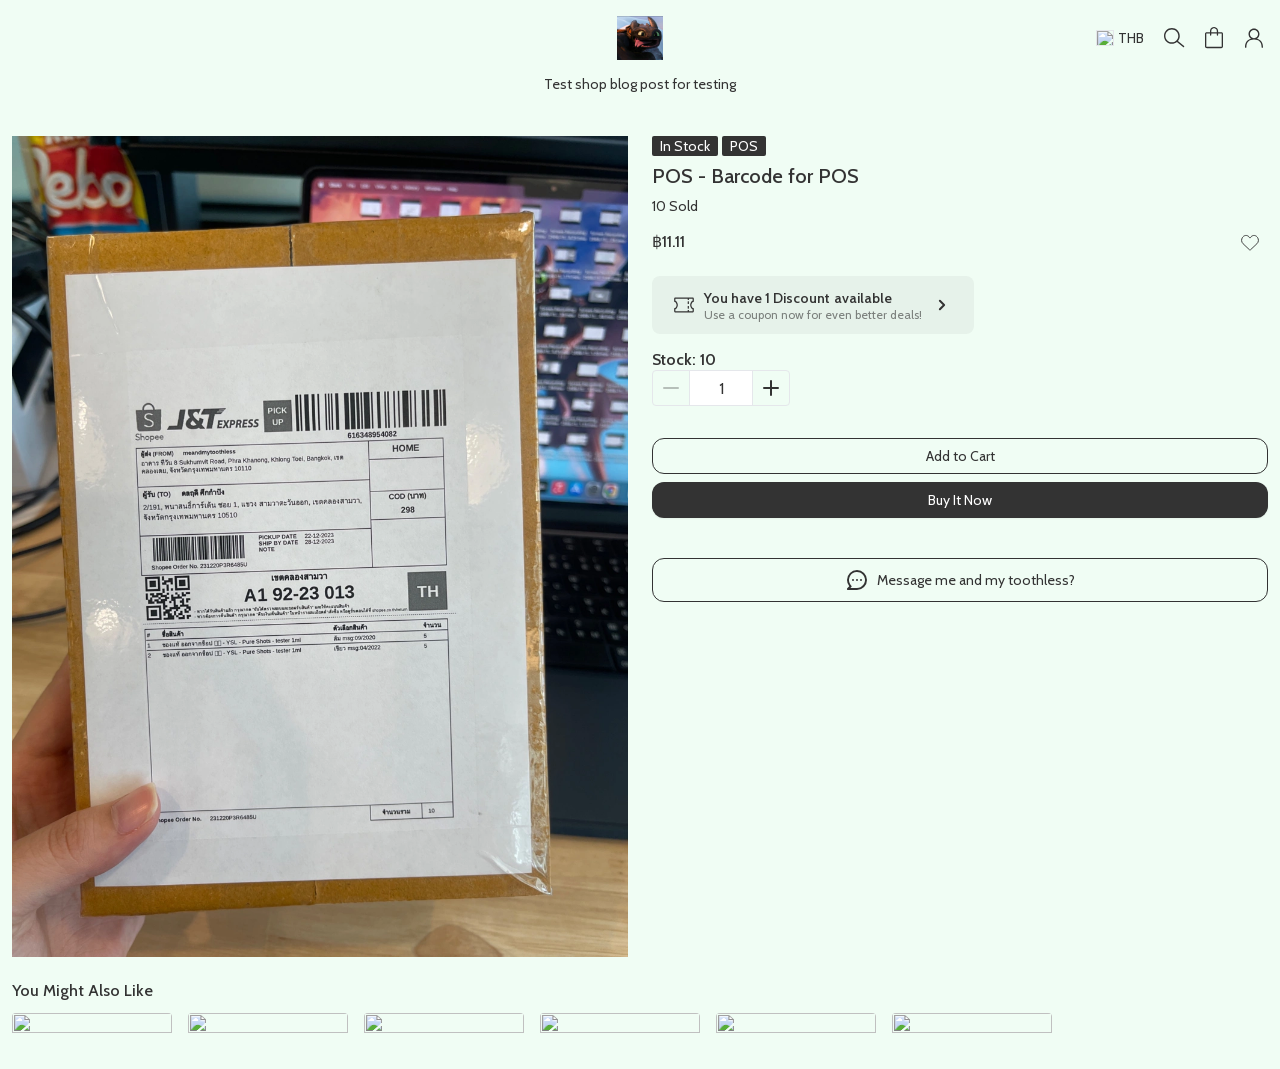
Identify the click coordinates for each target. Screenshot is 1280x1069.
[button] (1254, 38)
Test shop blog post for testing (640, 84)
